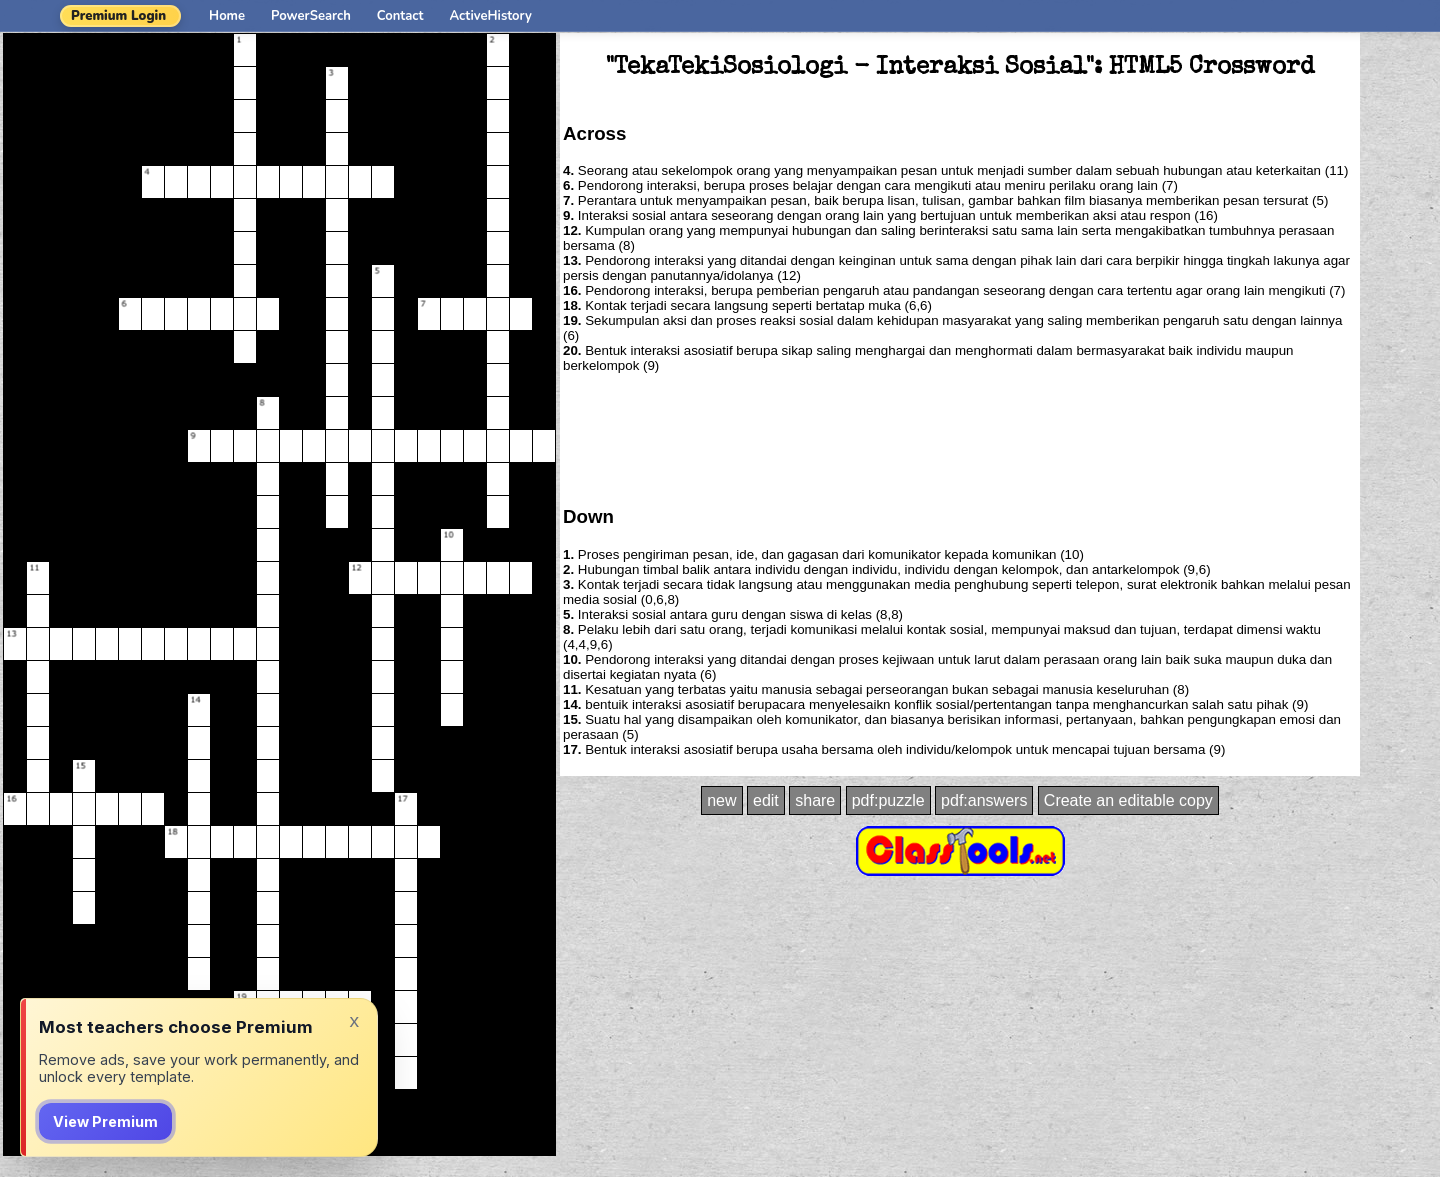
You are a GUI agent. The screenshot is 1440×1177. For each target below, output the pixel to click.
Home (227, 16)
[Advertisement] (960, 438)
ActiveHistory (491, 16)
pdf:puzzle (888, 800)
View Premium (105, 1121)
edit (766, 800)
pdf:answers (984, 800)
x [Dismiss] (354, 1020)
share (815, 800)
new (721, 800)
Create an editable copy (1128, 800)
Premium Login (118, 16)
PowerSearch (311, 16)
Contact (400, 16)
